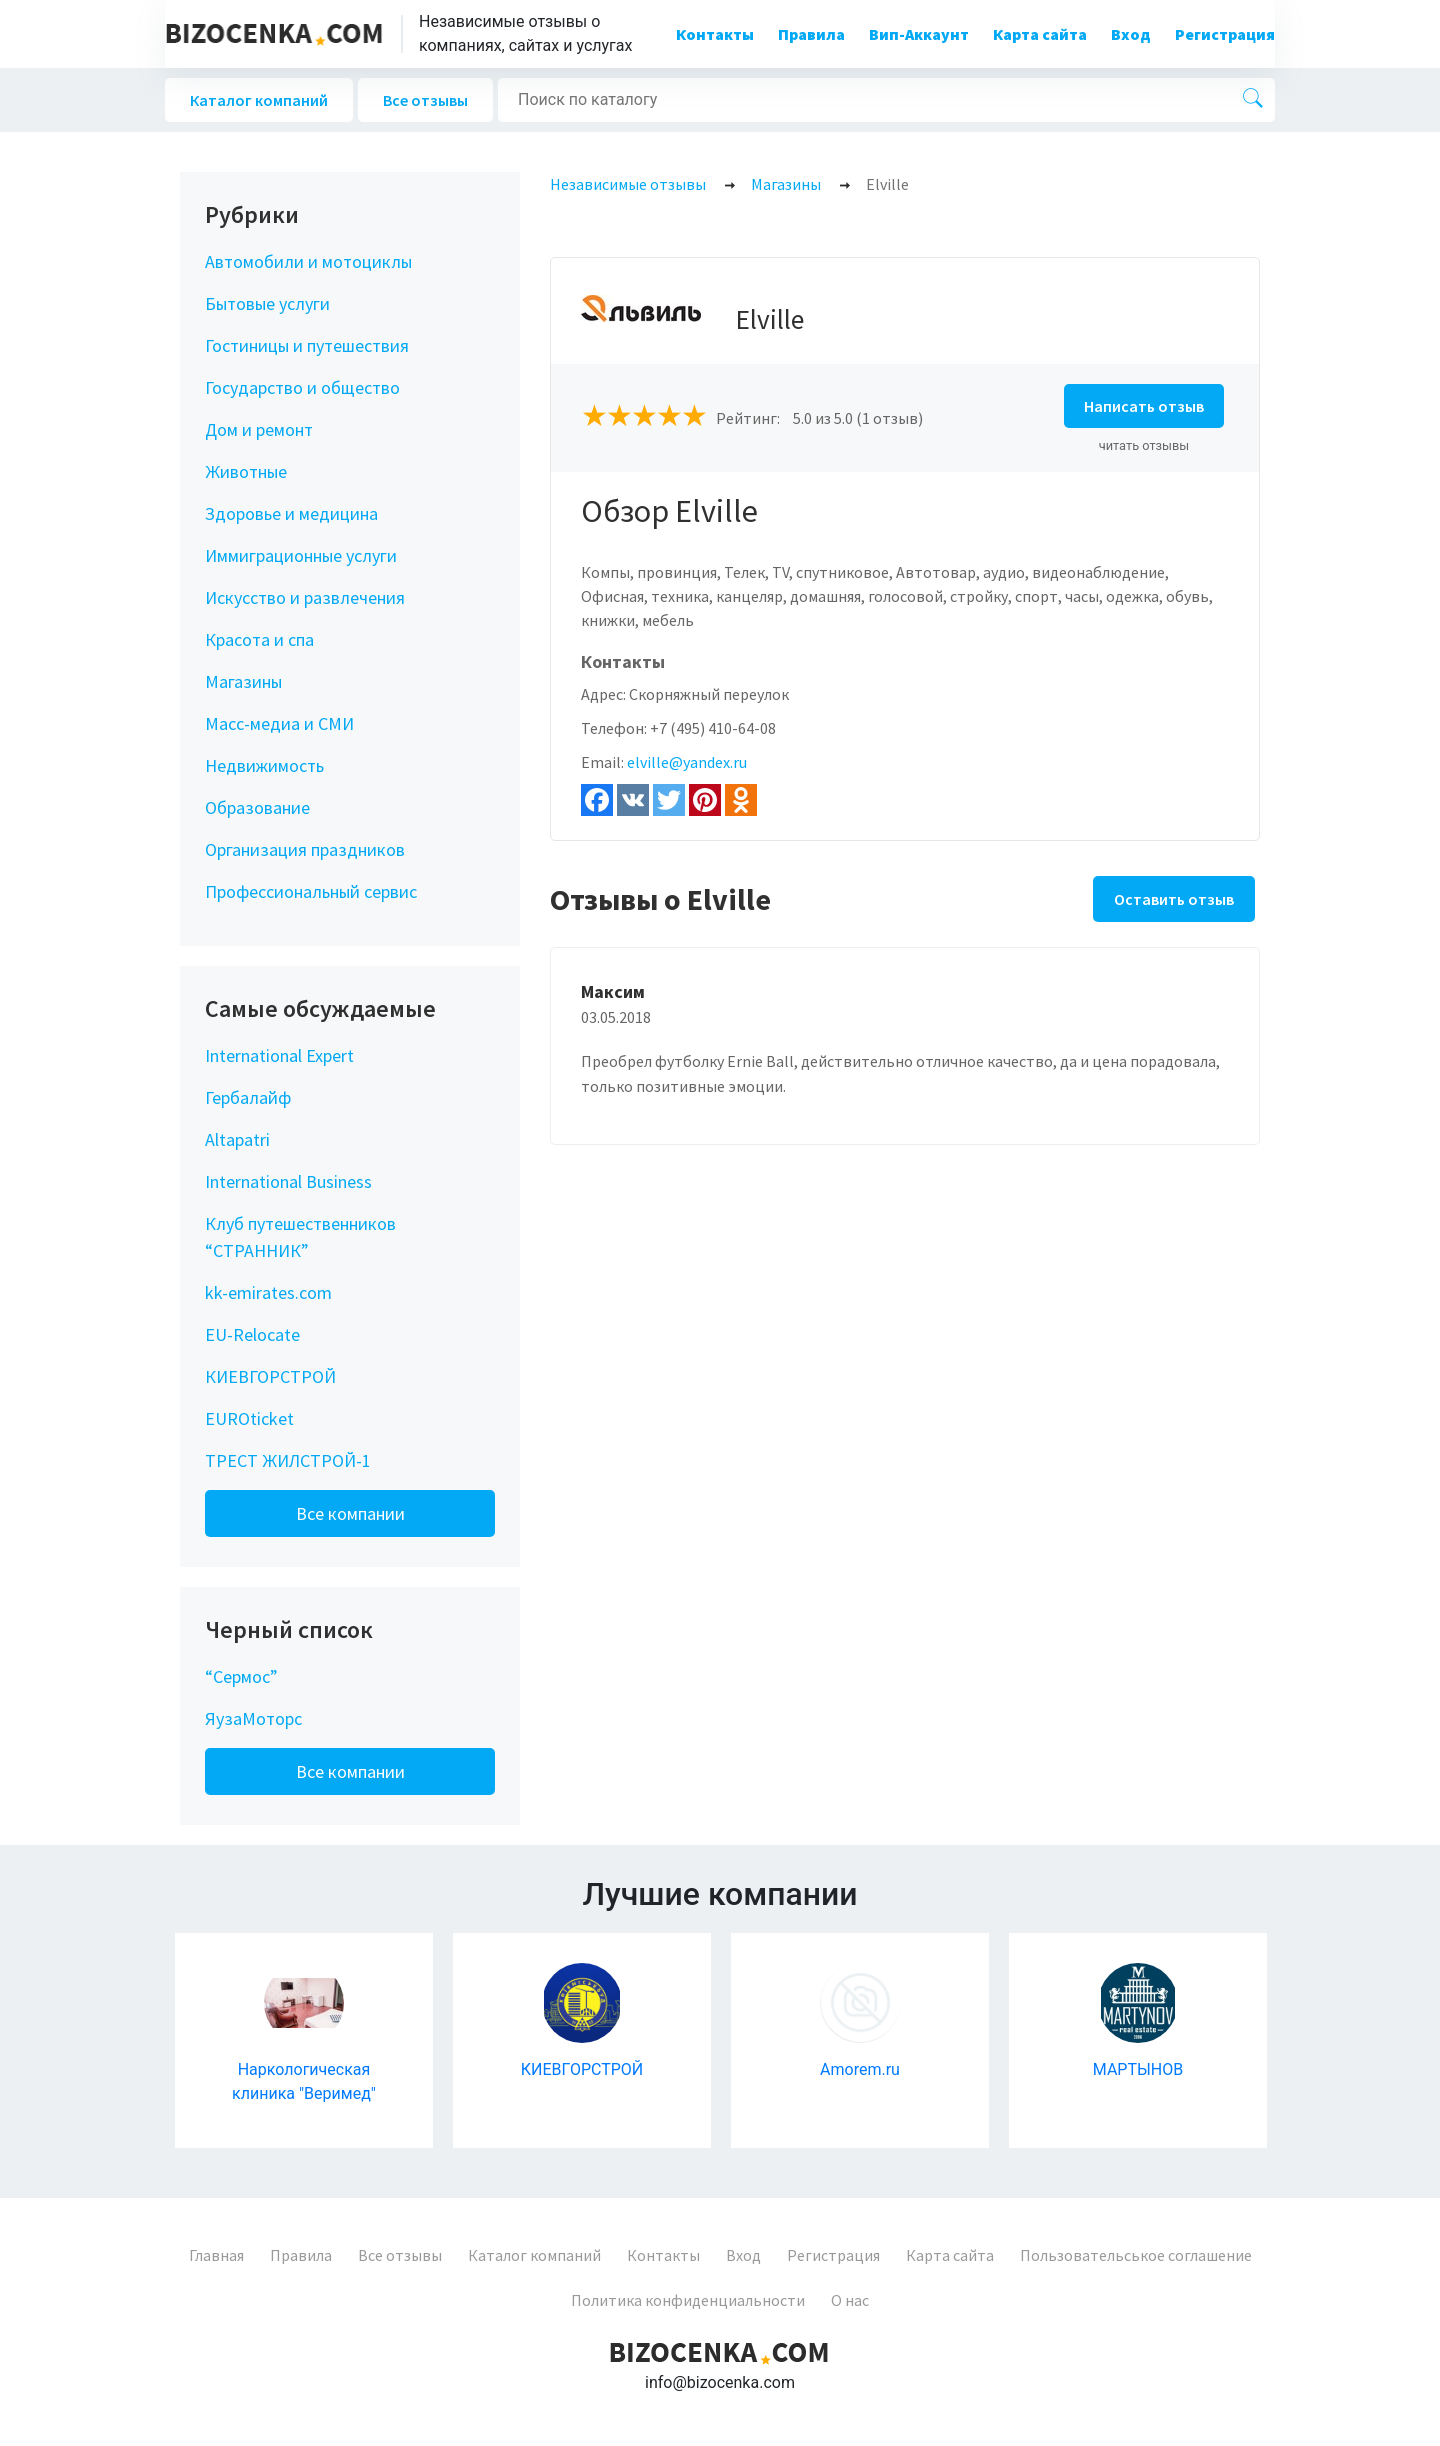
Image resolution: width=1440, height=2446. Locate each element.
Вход (1131, 34)
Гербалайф (248, 1097)
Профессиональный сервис (311, 891)
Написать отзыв (1144, 406)
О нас (850, 2300)
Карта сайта (1040, 34)
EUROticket (249, 1418)
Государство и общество (302, 387)
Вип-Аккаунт (919, 34)
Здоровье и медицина (291, 513)
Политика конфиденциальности (688, 2300)
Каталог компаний (259, 100)
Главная (216, 2255)
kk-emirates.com (268, 1292)
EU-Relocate (252, 1334)
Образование (257, 807)
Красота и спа (259, 639)
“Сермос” (241, 1676)
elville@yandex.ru (687, 762)
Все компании (350, 1513)
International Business (288, 1181)
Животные (246, 471)
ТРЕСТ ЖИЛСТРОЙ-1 (288, 1460)
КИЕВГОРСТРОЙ (270, 1376)
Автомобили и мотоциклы (308, 261)
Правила (811, 34)
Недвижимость (264, 765)
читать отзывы (1144, 445)
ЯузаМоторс (253, 1718)
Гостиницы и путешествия (307, 345)
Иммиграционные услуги (301, 555)
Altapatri (237, 1139)
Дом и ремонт (259, 429)
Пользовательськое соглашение (1136, 2255)
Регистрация (1225, 34)
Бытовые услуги (267, 303)
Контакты (715, 34)
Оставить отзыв (1174, 899)
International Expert (279, 1055)
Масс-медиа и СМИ (279, 723)
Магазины (243, 681)
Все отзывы (425, 100)
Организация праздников (305, 849)
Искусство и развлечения (305, 597)
